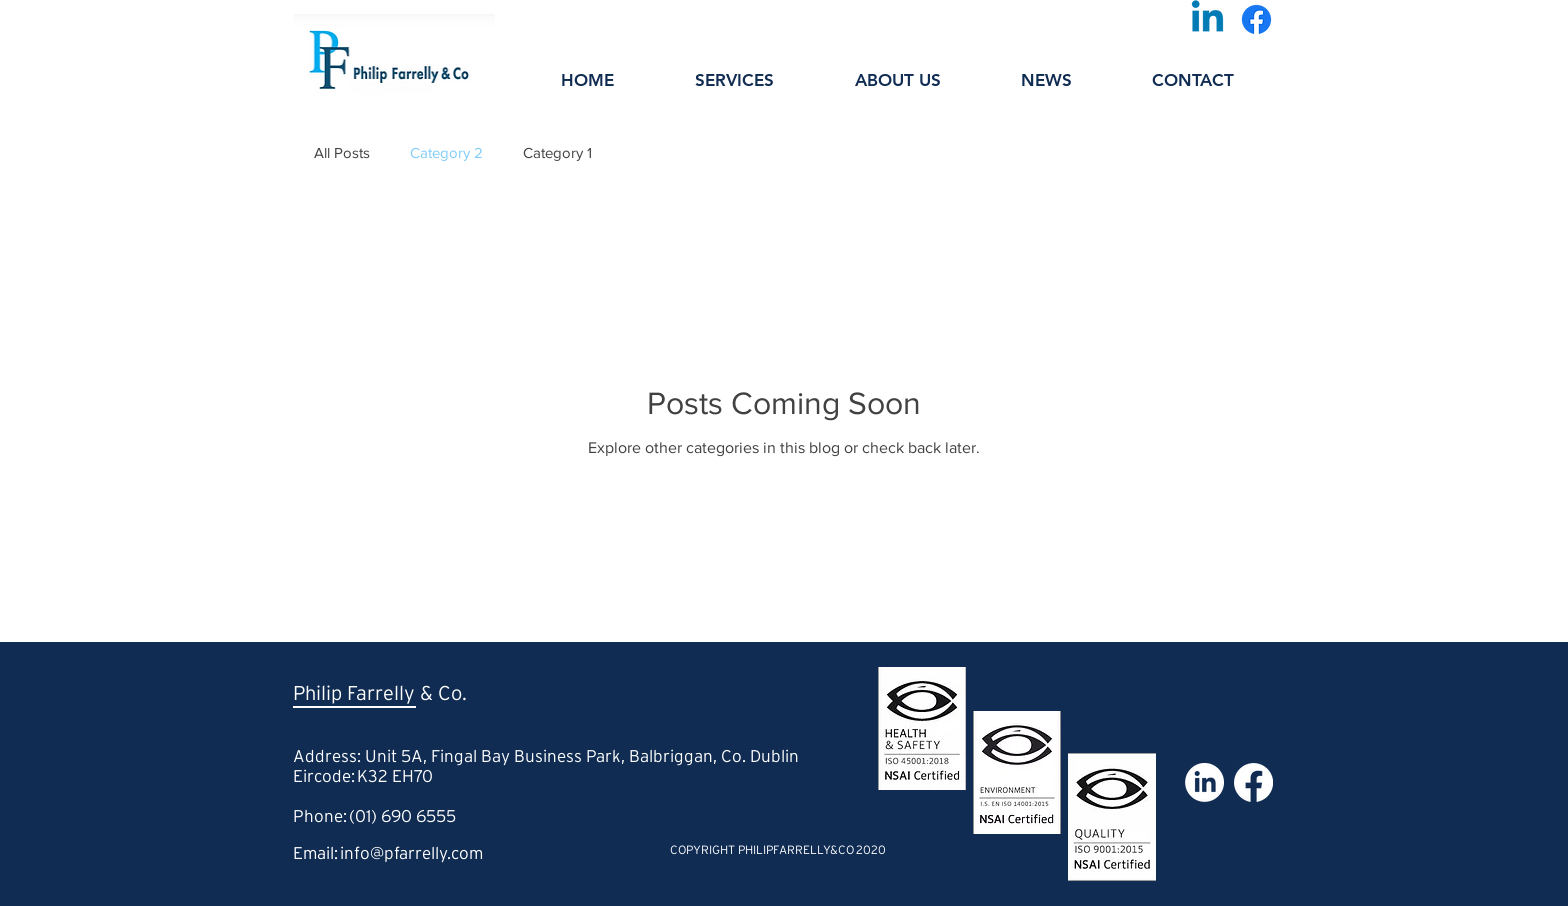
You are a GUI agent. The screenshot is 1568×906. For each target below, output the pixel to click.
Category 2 (446, 152)
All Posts (342, 152)
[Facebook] (1256, 19)
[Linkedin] (1207, 19)
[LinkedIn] (1204, 782)
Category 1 (557, 152)
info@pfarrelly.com (411, 854)
